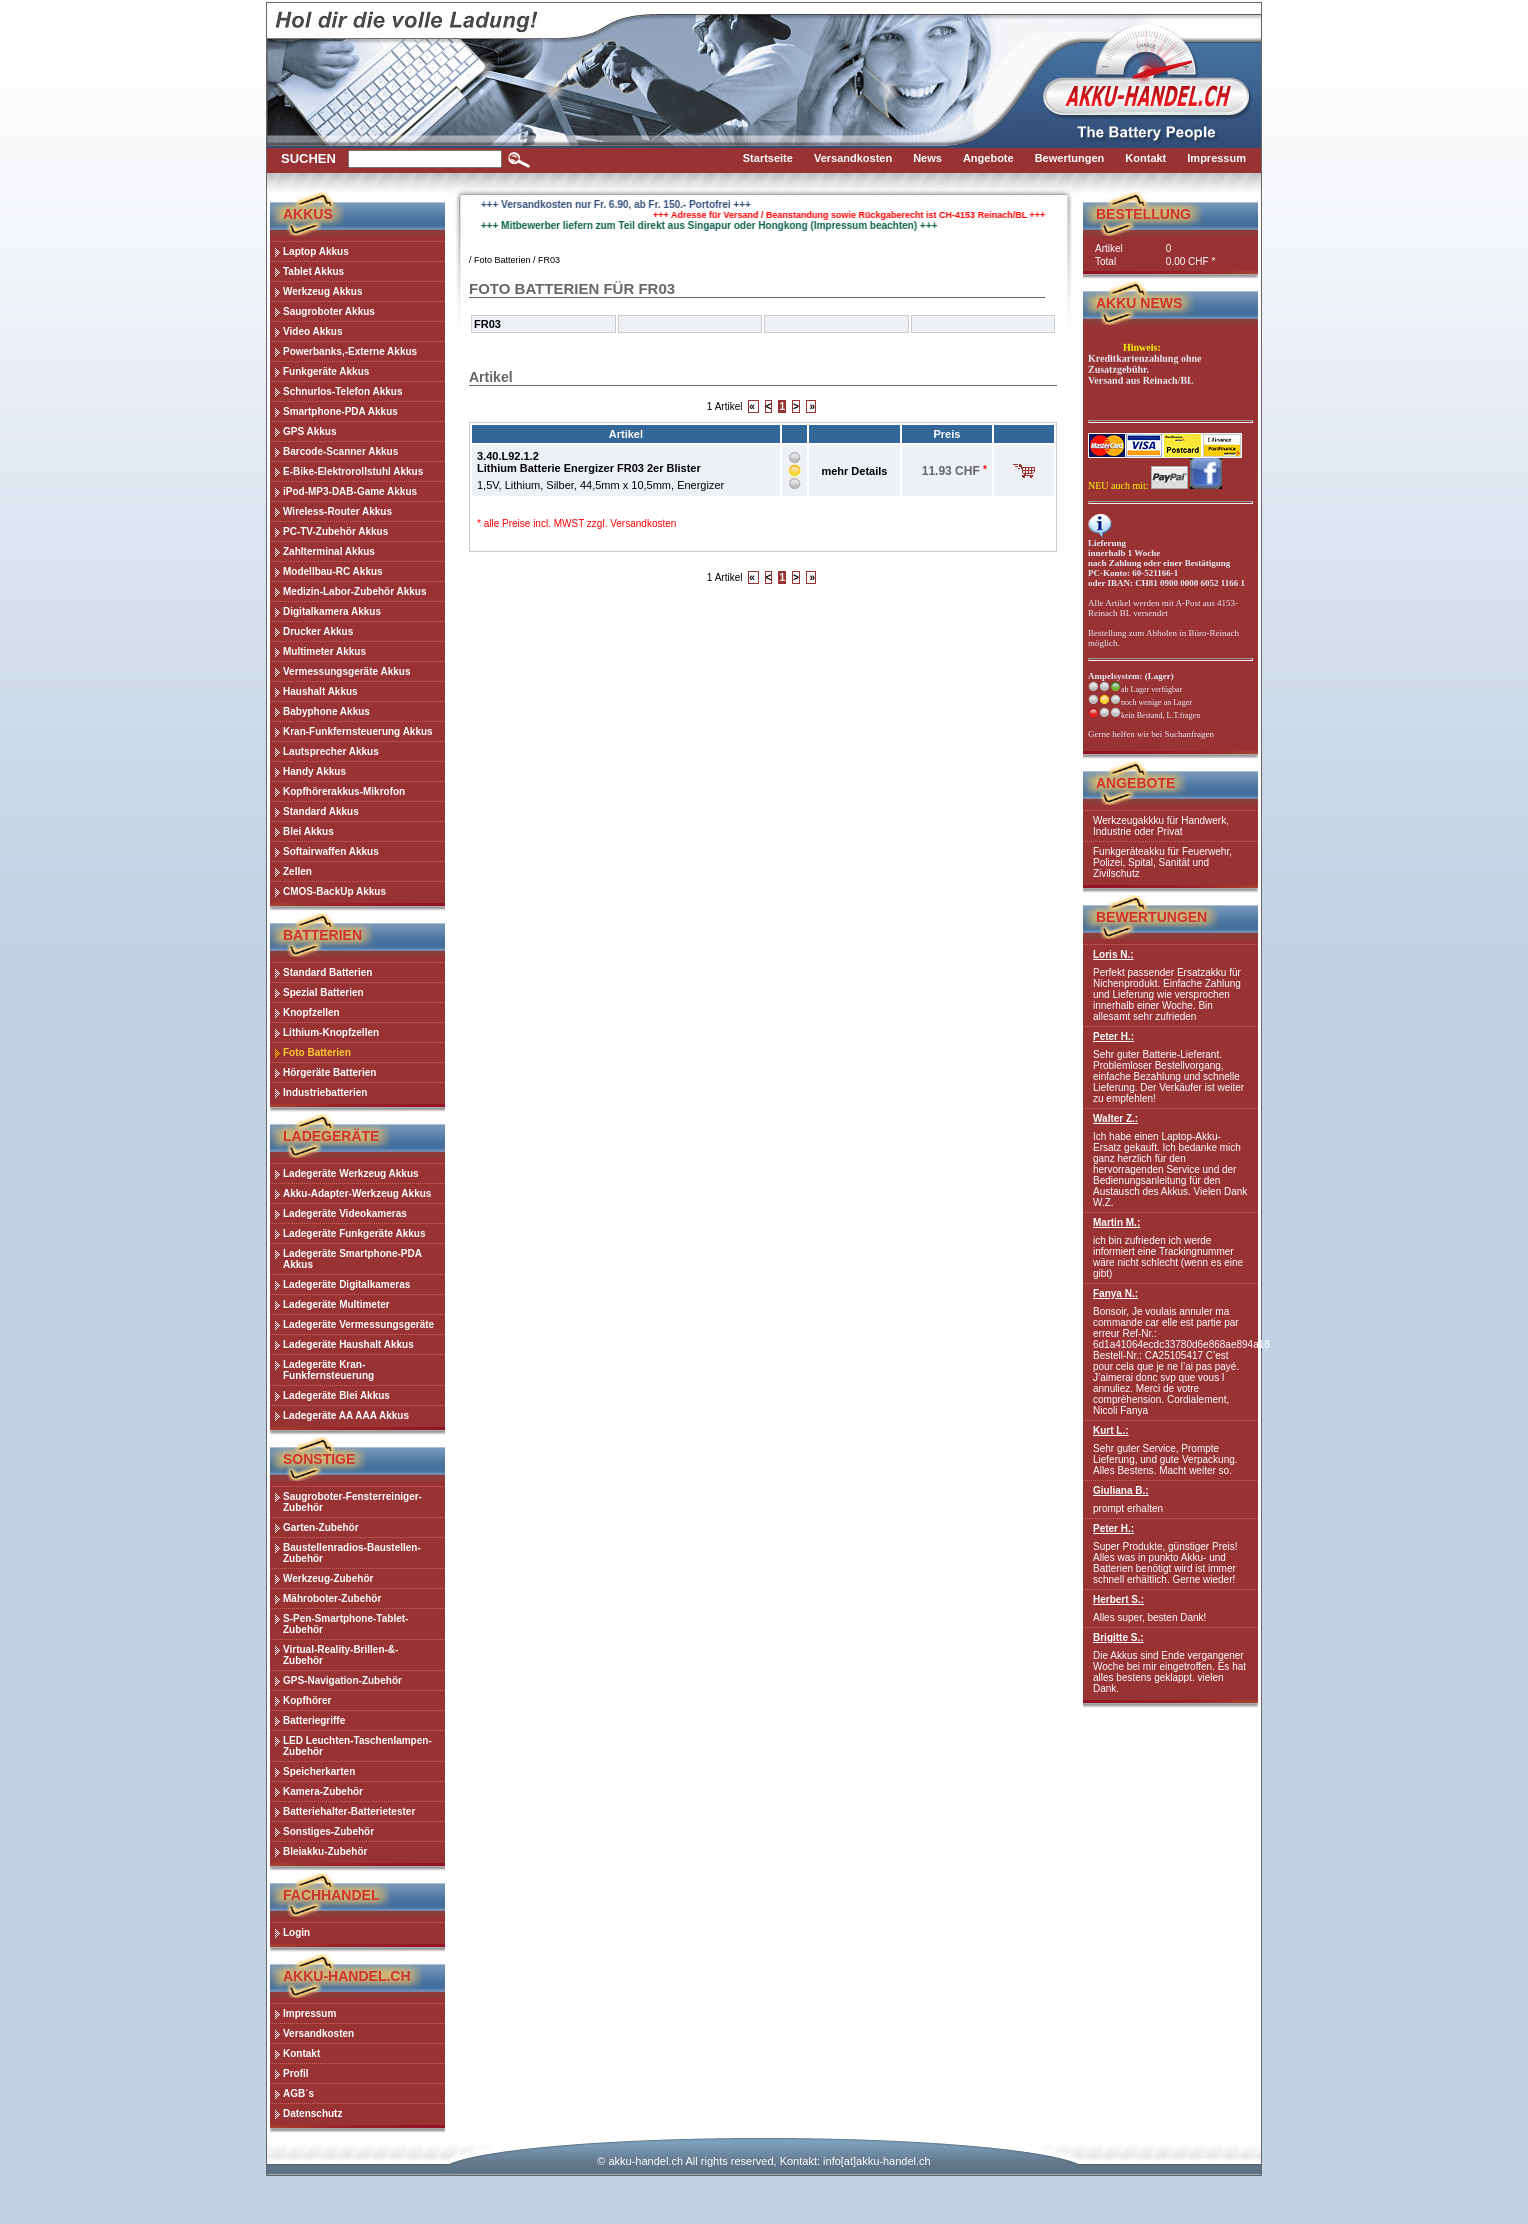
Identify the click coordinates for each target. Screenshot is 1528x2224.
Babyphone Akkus (326, 711)
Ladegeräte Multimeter (336, 1304)
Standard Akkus (321, 811)
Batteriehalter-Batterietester (349, 1811)
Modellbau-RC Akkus (333, 571)
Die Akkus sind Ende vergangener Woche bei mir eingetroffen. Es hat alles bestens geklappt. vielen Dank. (1170, 1663)
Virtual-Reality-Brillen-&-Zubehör (340, 1655)
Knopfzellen (311, 1012)
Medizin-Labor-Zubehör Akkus (355, 591)
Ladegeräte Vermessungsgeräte (358, 1324)
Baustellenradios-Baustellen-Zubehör (352, 1553)
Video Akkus (312, 331)
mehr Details (854, 471)
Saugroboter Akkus (329, 311)
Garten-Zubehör (321, 1527)
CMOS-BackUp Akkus (334, 891)
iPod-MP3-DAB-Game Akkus (350, 491)
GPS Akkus (310, 431)
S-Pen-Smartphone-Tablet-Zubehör (345, 1624)
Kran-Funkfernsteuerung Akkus (358, 731)
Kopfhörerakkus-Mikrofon (344, 791)
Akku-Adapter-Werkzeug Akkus (357, 1193)
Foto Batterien (317, 1052)
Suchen (308, 158)
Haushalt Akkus (320, 691)
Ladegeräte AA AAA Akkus (346, 1415)
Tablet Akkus (313, 271)
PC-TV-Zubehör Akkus (335, 531)
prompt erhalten (1170, 1499)
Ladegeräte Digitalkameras (346, 1284)
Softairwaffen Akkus (331, 851)
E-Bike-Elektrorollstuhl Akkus (353, 471)
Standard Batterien (327, 972)
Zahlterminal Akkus (329, 551)
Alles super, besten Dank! (1170, 1608)
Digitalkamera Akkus (332, 611)
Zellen (297, 871)
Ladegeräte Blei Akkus (336, 1395)
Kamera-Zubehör (323, 1791)
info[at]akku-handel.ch (877, 2161)
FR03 (549, 260)
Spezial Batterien (323, 992)
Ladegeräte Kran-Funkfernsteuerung (328, 1370)
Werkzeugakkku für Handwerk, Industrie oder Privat (1161, 826)
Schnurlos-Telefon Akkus (342, 391)
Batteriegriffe (314, 1720)
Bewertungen (1151, 917)
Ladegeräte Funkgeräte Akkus (354, 1233)
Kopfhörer (307, 1700)
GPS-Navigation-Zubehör (342, 1680)
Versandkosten (643, 523)
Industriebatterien (325, 1092)
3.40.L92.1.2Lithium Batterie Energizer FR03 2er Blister (589, 462)
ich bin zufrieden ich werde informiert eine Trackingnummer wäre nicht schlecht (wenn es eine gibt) (1170, 1248)
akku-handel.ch (645, 2161)
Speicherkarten (319, 1771)
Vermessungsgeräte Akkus (346, 671)
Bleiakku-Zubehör (325, 1851)
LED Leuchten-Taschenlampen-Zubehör (357, 1746)
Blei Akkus (308, 831)
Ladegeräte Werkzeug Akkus (351, 1173)
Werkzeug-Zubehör (328, 1578)
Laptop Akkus (316, 251)
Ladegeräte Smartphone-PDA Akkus (352, 1259)
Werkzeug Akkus (322, 291)
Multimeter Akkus (324, 651)
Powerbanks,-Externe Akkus (350, 351)
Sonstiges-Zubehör (328, 1831)
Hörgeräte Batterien (329, 1072)
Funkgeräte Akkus (326, 371)
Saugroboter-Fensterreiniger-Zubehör (352, 1502)
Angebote (1135, 783)
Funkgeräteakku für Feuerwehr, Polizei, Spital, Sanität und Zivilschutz (1162, 862)
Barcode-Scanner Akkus (340, 451)
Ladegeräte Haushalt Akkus (348, 1344)
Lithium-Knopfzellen (331, 1032)
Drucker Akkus (318, 631)
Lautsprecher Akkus (331, 751)
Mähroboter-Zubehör (332, 1598)
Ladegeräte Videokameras (345, 1213)
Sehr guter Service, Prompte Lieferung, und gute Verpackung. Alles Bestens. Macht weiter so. (1170, 1450)
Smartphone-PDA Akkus (340, 411)
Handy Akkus (314, 771)
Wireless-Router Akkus (337, 511)
